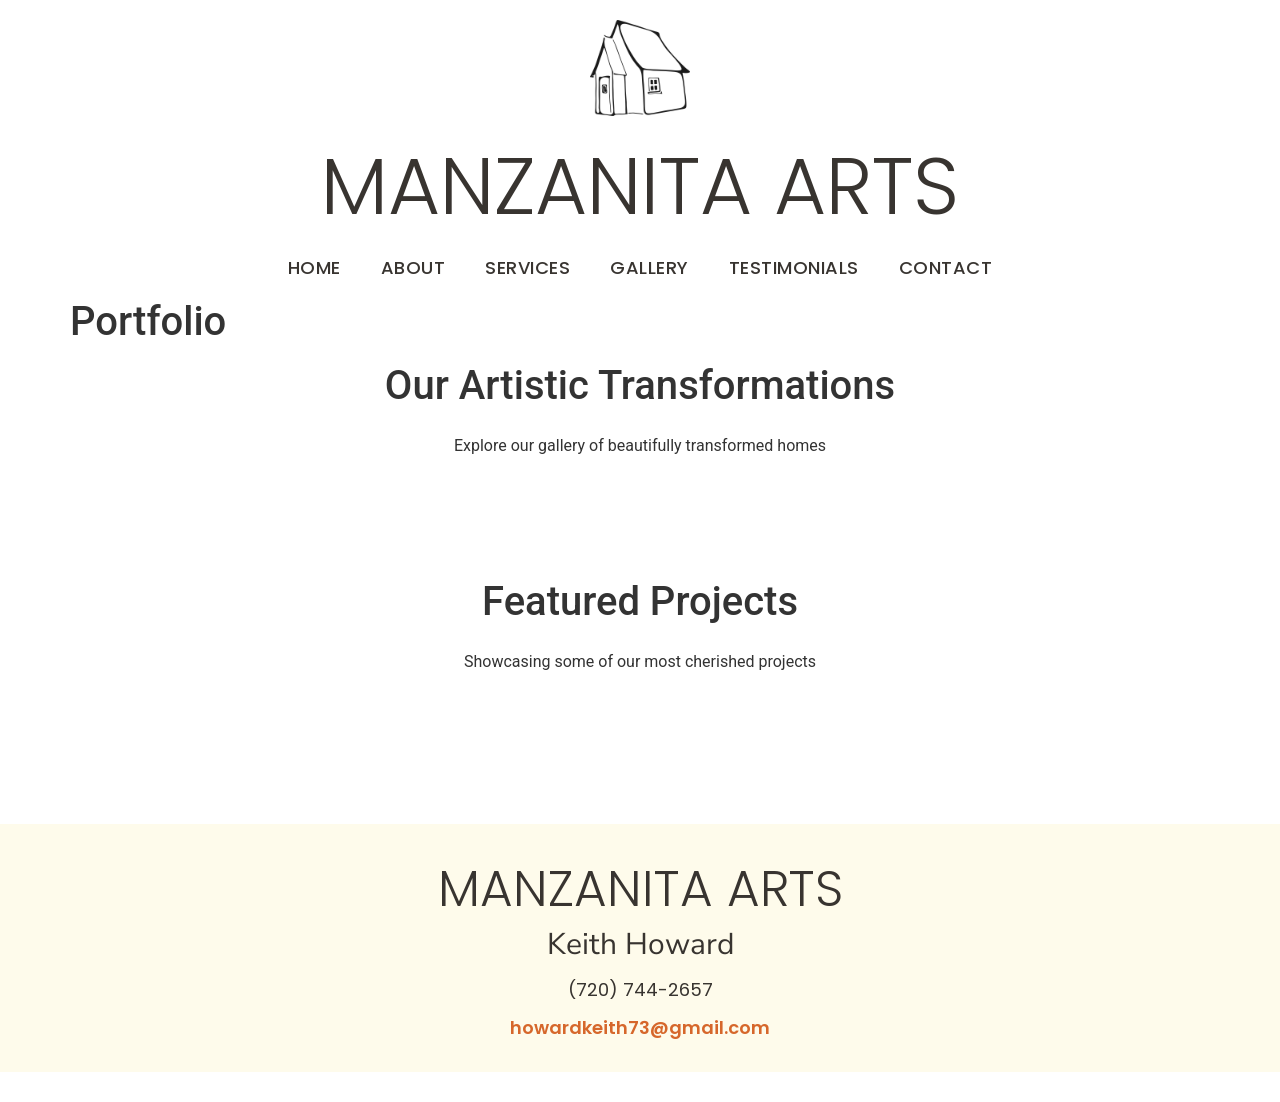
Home (314, 267)
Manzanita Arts (640, 186)
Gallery (649, 267)
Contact (946, 267)
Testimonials (794, 267)
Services (527, 267)
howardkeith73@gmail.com (640, 1027)
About (413, 267)
